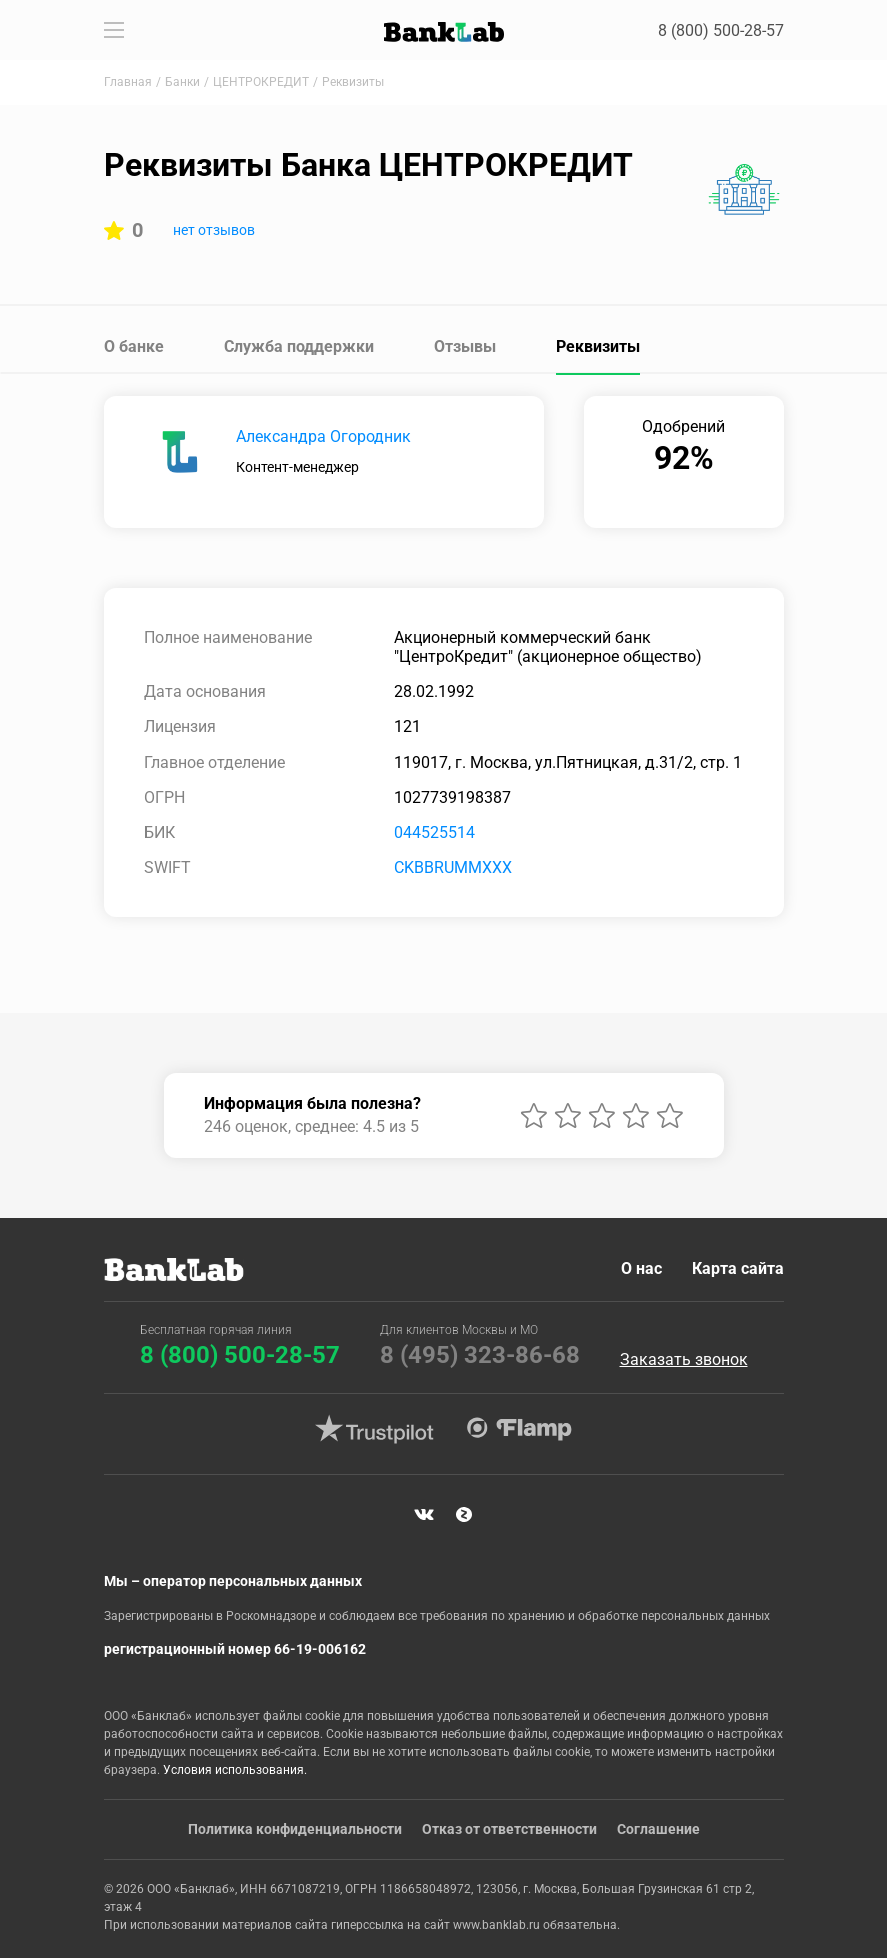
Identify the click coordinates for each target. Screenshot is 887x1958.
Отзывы (465, 346)
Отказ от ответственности (509, 1829)
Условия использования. (235, 1770)
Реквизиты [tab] (598, 346)
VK (424, 1515)
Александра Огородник (323, 436)
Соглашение (658, 1829)
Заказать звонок (684, 1360)
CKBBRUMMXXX (453, 867)
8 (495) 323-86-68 (480, 1355)
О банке (134, 346)
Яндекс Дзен (464, 1515)
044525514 (434, 832)
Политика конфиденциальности (295, 1829)
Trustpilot (375, 1429)
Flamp (520, 1429)
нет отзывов (214, 230)
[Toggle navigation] (114, 30)
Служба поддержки (299, 346)
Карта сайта (738, 1268)
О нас (641, 1268)
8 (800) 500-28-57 (721, 30)
